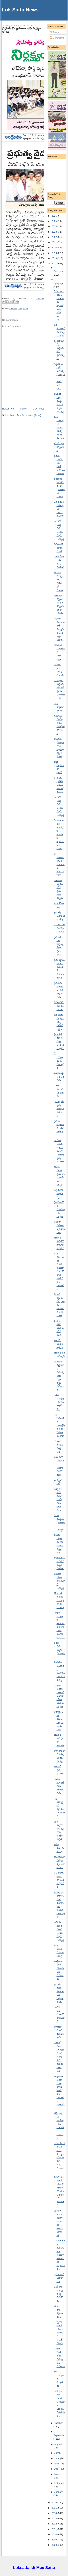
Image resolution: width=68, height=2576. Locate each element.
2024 (54, 226)
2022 (54, 237)
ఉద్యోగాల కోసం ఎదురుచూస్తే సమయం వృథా (58, 1500)
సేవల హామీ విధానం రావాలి (59, 1006)
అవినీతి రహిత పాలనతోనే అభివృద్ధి (59, 1580)
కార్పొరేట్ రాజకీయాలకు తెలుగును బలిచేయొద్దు (59, 2333)
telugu (25, 309)
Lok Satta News (20, 10)
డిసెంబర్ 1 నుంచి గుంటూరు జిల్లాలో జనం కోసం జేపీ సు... (59, 305)
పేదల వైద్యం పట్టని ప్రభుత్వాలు (59, 1649)
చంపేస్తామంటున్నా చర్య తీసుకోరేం (59, 2293)
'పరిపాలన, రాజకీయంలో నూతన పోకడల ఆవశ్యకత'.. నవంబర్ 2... (59, 2191)
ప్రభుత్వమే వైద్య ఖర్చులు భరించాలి (59, 1108)
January (58, 2492)
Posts (54, 32)
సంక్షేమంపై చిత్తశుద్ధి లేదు (59, 1077)
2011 (54, 2529)
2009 (54, 2539)
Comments (57, 37)
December (58, 271)
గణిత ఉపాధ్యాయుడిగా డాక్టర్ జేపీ (59, 1402)
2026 (54, 215)
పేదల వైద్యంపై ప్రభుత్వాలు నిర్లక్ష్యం (59, 1522)
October (58, 2423)
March (57, 2474)
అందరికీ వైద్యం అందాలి (59, 1770)
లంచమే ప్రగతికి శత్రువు (58, 1344)
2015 (54, 2508)
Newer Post (8, 408)
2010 (54, 2534)
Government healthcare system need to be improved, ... (59, 2254)
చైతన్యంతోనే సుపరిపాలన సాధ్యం (59, 1209)
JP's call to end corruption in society (59, 1600)
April (57, 2469)
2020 (54, 247)
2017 (54, 263)
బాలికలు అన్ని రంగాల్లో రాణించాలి (59, 2014)
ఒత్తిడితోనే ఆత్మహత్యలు (58, 1193)
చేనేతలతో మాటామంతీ (58, 548)
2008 (54, 2545)
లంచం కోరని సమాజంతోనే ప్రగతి (59, 1327)
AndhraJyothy (15, 309)
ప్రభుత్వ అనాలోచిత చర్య (59, 916)
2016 (54, 2502)
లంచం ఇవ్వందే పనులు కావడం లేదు (59, 1786)
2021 (54, 242)
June (57, 2458)
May (56, 2463)
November (58, 283)
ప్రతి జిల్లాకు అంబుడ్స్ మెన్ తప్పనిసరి (59, 1879)
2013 (54, 2518)
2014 (54, 2513)
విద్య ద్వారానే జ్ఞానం (59, 707)
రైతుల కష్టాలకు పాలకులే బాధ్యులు (59, 1128)
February (59, 2483)
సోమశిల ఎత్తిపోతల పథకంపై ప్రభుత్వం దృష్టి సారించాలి (59, 1375)
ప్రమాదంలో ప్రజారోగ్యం (59, 2278)
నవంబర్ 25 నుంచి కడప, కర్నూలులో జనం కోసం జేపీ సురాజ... (59, 2157)
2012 (54, 2523)
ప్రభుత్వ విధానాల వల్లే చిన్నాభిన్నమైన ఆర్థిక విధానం (59, 629)
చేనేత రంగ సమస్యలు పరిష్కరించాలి (59, 508)
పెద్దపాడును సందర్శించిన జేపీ (59, 928)
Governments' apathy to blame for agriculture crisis (59, 834)
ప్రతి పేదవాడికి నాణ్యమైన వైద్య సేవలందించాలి (59, 1425)
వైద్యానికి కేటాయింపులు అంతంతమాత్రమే (59, 1041)
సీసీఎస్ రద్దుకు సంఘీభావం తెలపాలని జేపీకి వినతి (59, 1305)
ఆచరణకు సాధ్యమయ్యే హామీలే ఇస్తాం (59, 1021)
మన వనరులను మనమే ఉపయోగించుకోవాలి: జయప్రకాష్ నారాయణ (59, 1271)
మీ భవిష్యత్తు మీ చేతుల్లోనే (58, 1060)
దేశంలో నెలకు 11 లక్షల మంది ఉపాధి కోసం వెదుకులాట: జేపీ (59, 2056)
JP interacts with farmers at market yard (59, 864)
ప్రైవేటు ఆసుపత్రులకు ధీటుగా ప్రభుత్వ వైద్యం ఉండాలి (59, 1151)
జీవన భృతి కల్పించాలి (59, 447)
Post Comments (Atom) (29, 415)
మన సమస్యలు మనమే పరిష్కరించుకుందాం (59, 427)
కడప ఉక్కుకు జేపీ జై (59, 1848)
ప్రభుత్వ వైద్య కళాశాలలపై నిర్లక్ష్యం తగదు (21, 30)
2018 (54, 258)
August (58, 2444)
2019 (54, 253)
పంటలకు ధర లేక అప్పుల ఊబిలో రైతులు (58, 784)
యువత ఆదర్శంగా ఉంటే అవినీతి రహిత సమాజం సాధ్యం (59, 1696)
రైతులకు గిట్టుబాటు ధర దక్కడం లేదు (59, 990)
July (56, 2453)
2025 (54, 221)
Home (23, 408)
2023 (54, 231)
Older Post (38, 408)
